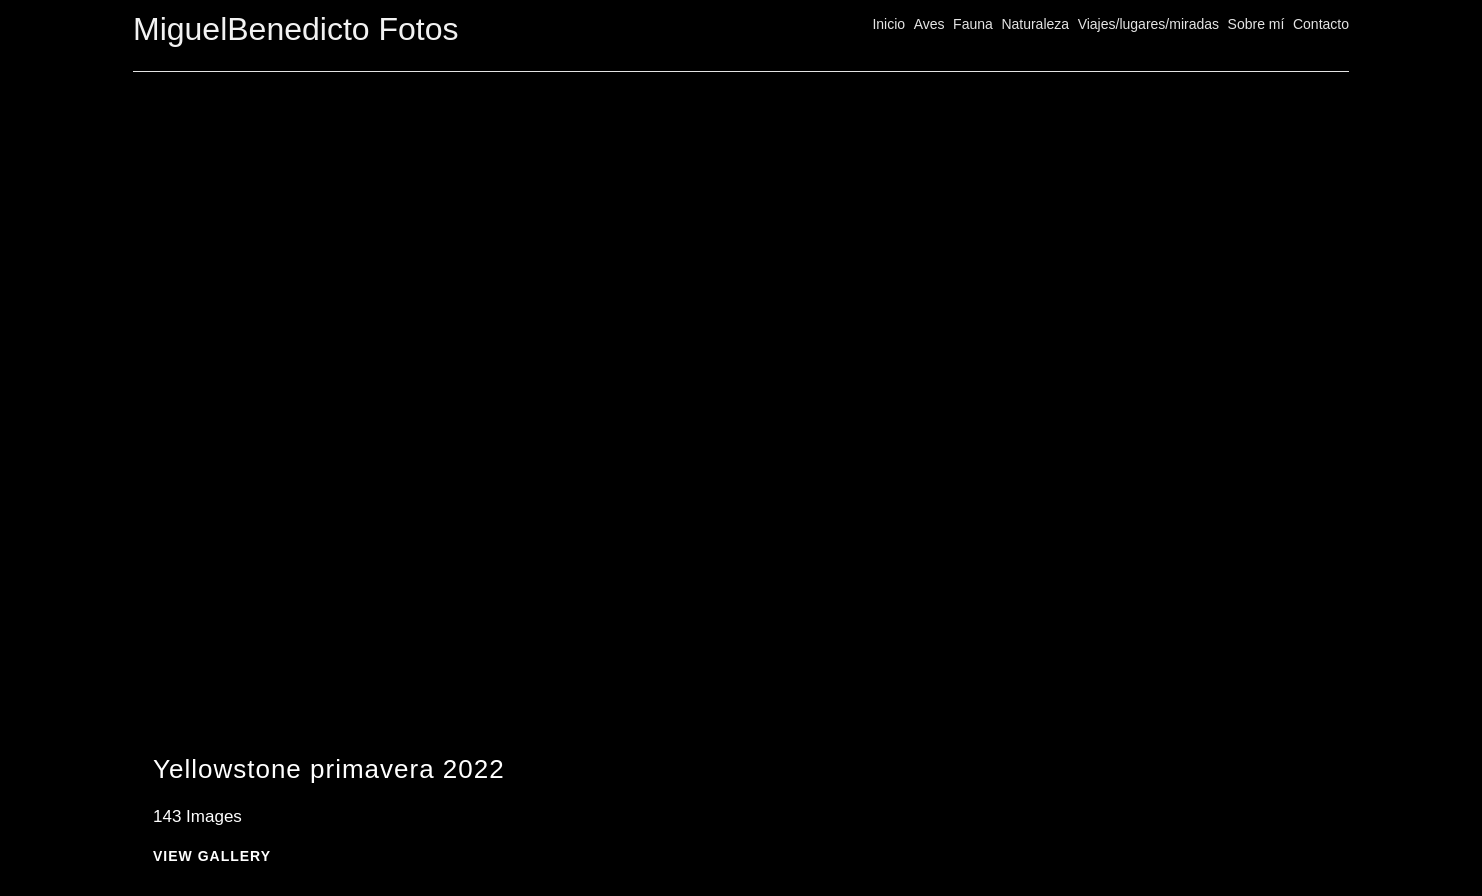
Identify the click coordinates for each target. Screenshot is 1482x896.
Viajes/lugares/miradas (1148, 24)
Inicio (888, 24)
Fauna (973, 24)
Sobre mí (1256, 24)
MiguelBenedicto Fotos (296, 29)
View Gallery (212, 856)
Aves (929, 24)
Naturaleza (1035, 24)
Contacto (1321, 24)
